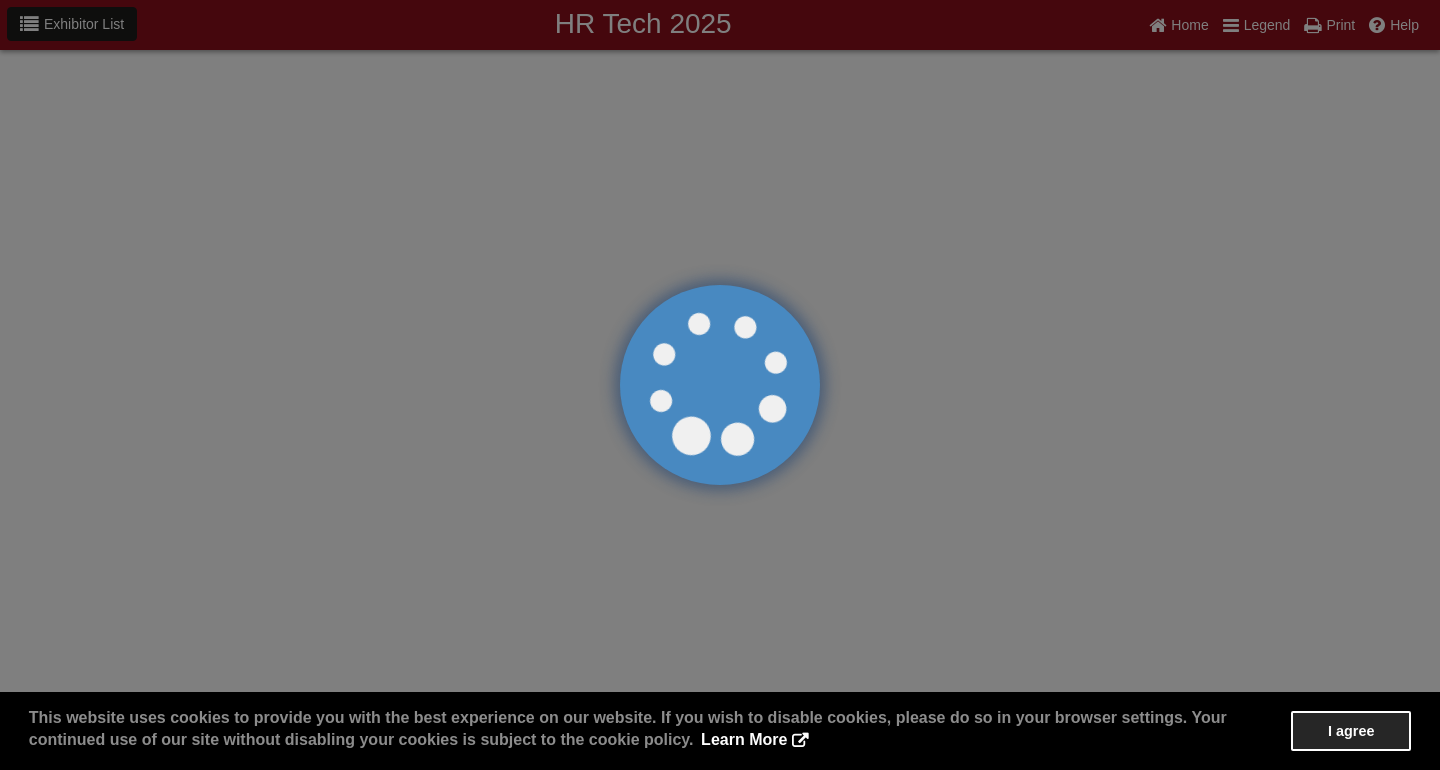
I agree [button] (1351, 731)
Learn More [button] (744, 739)
